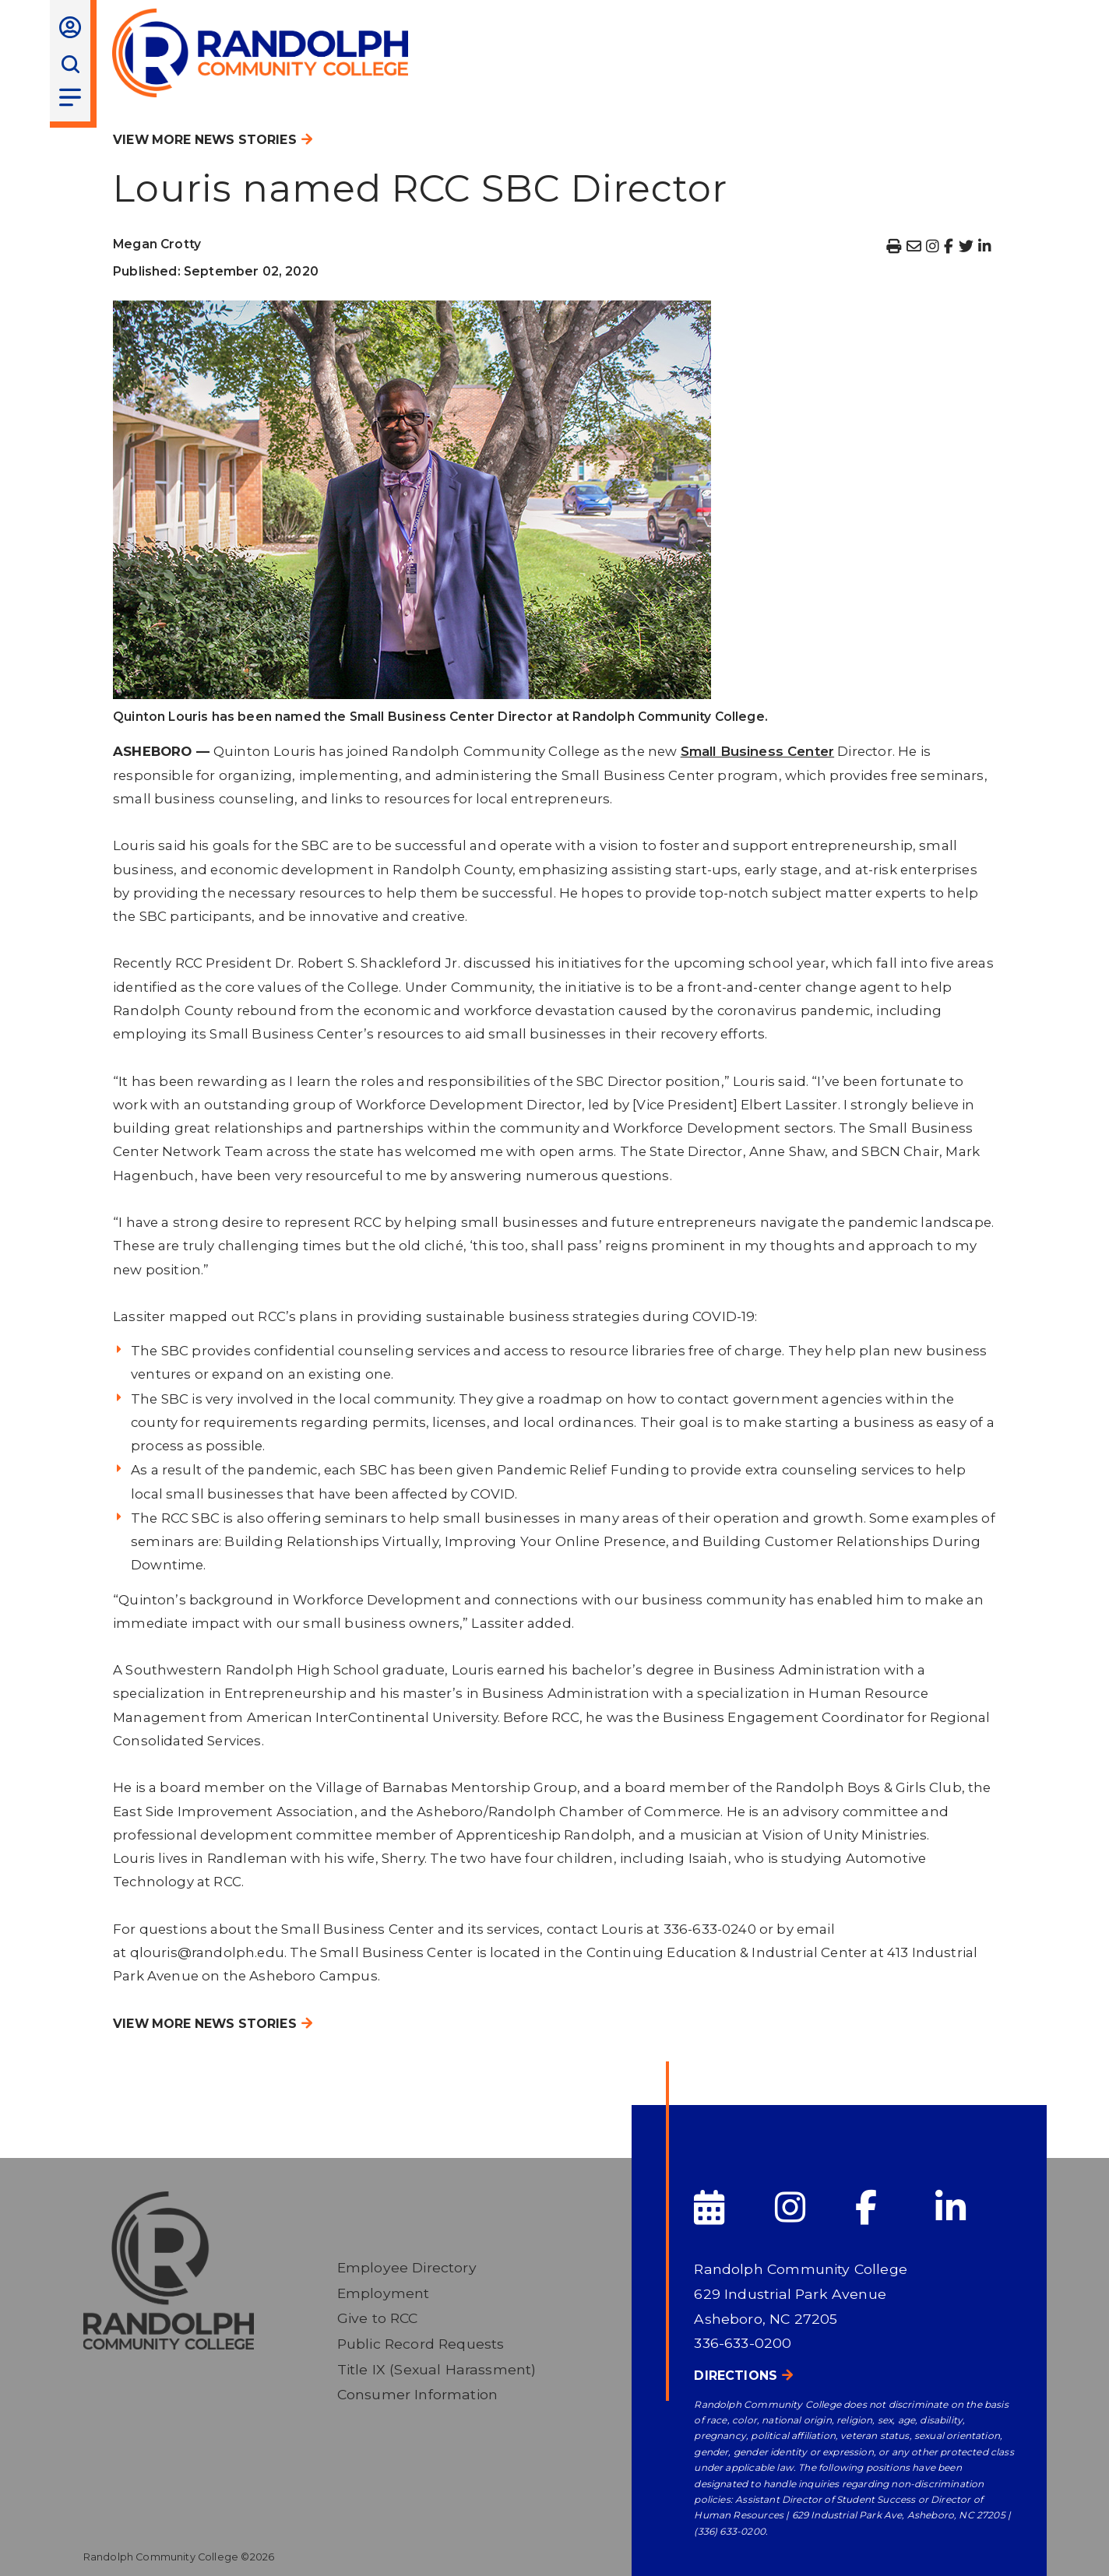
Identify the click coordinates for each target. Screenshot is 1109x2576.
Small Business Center (758, 751)
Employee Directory (407, 2267)
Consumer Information (417, 2394)
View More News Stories (205, 139)
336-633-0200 (742, 2343)
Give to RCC (377, 2318)
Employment (383, 2293)
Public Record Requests (421, 2343)
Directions (735, 2375)
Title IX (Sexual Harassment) (437, 2369)
